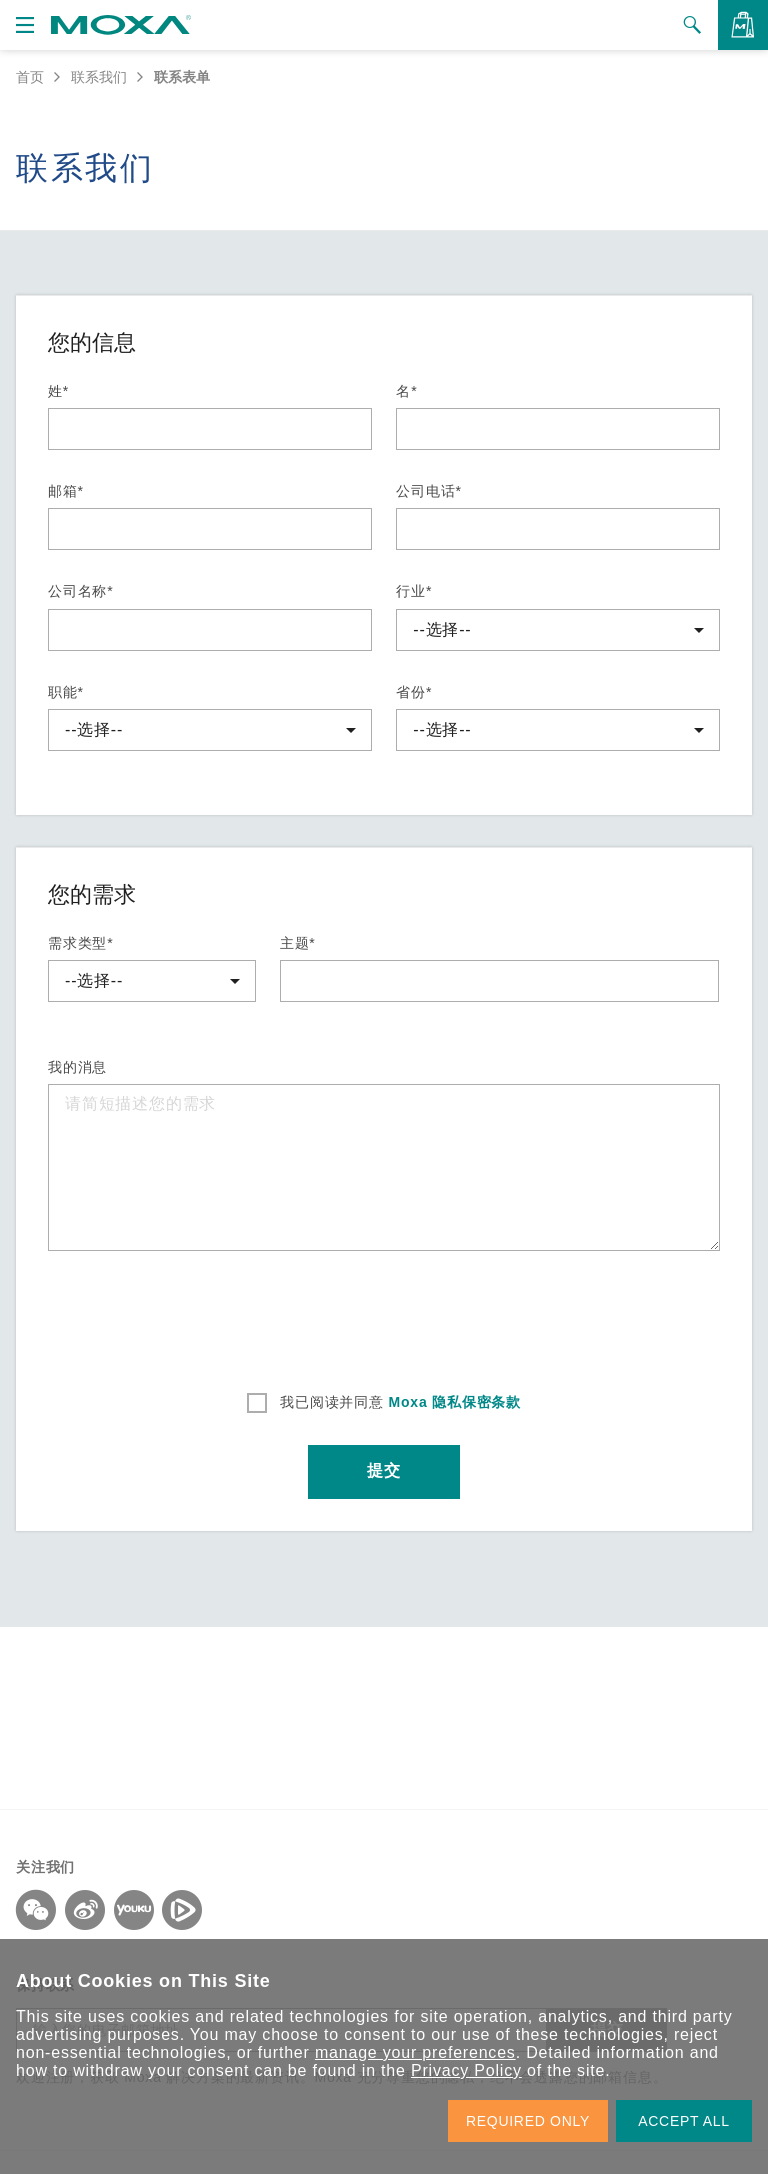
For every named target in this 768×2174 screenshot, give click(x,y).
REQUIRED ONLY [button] (528, 2121)
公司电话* (428, 491)
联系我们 (99, 77)
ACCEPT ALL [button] (684, 2121)
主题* (298, 943)
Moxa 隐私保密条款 (452, 1402)
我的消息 (77, 1067)
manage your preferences (415, 2052)
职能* (66, 692)
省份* (414, 692)
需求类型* (80, 943)
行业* (414, 591)
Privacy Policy (466, 2070)
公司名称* (80, 591)
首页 (30, 77)
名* (406, 391)
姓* (58, 391)
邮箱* (66, 491)
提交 (384, 1472)
